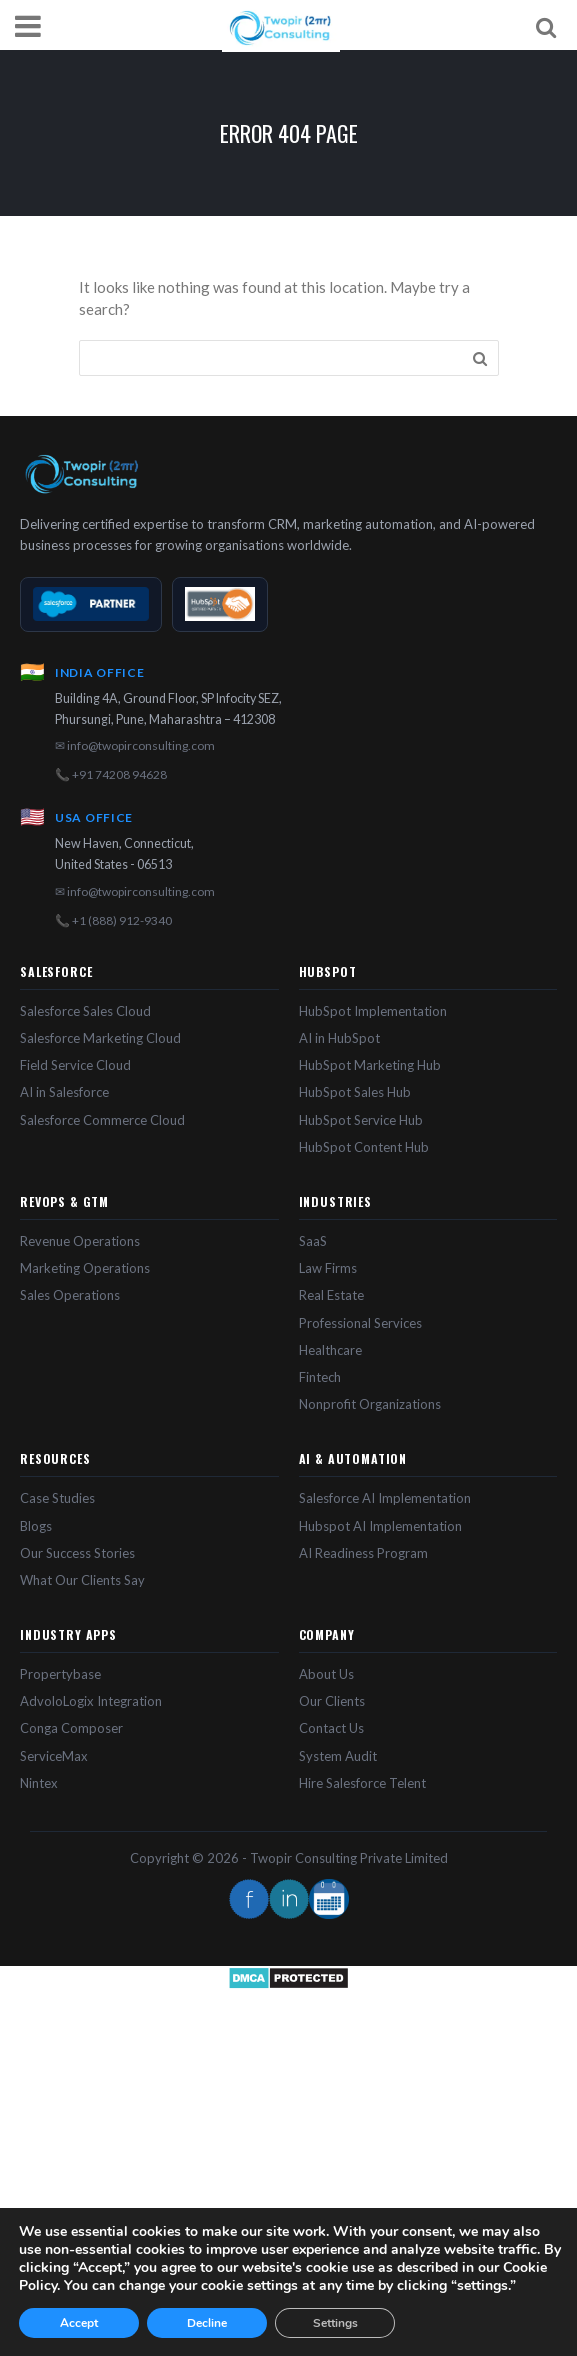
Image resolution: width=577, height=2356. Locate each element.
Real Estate (331, 1295)
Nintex (39, 1783)
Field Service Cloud (75, 1065)
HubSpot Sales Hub (355, 1092)
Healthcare (330, 1350)
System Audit (338, 1756)
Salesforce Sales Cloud (85, 1011)
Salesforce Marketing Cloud (100, 1038)
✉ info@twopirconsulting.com (135, 745)
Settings (335, 2323)
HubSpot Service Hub (361, 1120)
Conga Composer (71, 1728)
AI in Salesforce (64, 1092)
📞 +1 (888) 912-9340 (113, 920)
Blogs (36, 1526)
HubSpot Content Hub (364, 1147)
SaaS (313, 1241)
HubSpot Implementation (373, 1011)
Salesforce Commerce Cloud (102, 1120)
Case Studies (57, 1498)
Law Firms (328, 1268)
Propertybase (60, 1674)
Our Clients (332, 1701)
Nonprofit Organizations (370, 1404)
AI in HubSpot (339, 1038)
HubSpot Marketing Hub (370, 1065)
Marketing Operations (85, 1268)
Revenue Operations (80, 1241)
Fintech (320, 1377)
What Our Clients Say (82, 1580)
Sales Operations (70, 1295)
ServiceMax (54, 1756)
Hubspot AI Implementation (380, 1526)
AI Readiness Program (363, 1553)
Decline (207, 2323)
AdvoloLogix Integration (91, 1701)
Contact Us (331, 1728)
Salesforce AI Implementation (385, 1498)
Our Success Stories (77, 1553)
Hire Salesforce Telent (362, 1783)
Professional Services (360, 1323)
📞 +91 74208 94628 (111, 774)
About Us (326, 1674)
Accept (79, 2323)
